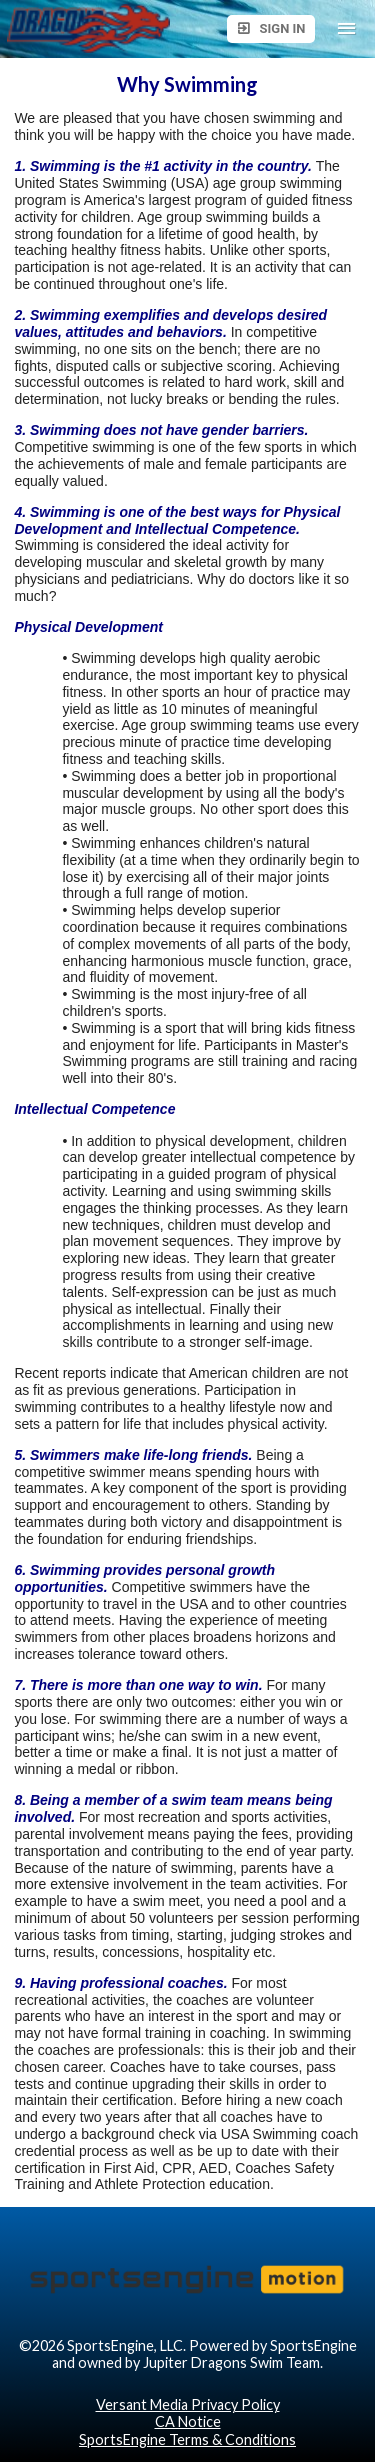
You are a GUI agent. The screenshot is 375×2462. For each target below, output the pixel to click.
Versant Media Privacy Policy (188, 2404)
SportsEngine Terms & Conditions (187, 2439)
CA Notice (188, 2421)
